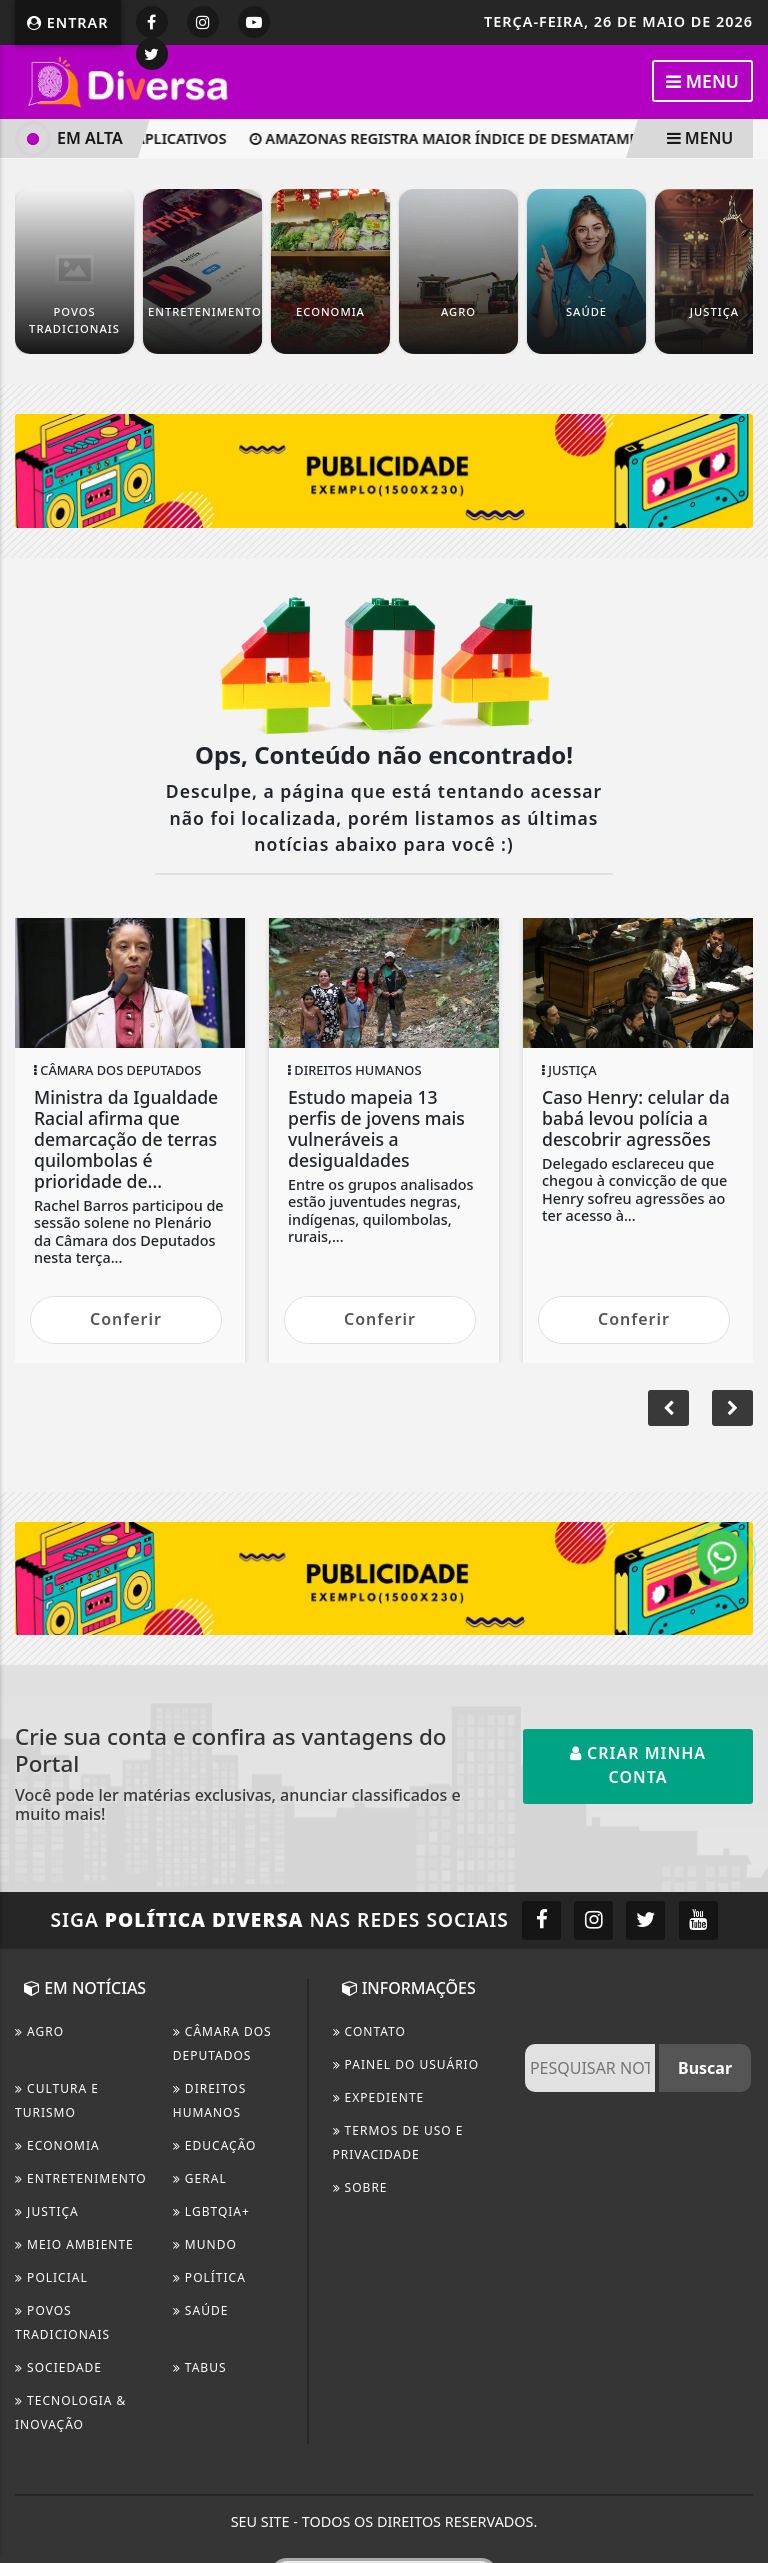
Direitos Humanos (210, 2100)
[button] (668, 1408)
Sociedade (58, 2367)
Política (209, 2277)
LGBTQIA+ (211, 2211)
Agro (39, 2031)
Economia (57, 2145)
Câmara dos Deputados (222, 2043)
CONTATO (369, 2031)
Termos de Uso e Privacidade (398, 2142)
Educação (215, 2145)
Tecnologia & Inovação (70, 2412)
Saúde (201, 2310)
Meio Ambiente (74, 2244)
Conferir (126, 1319)
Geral (200, 2178)
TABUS (200, 2367)
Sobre (360, 2187)
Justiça (47, 2211)
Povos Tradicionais (62, 2322)
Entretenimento (81, 2178)
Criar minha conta (638, 1765)
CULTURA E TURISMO (57, 2100)
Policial (51, 2277)
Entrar (68, 22)
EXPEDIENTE (379, 2097)
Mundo (205, 2244)
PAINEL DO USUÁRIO (406, 2064)
